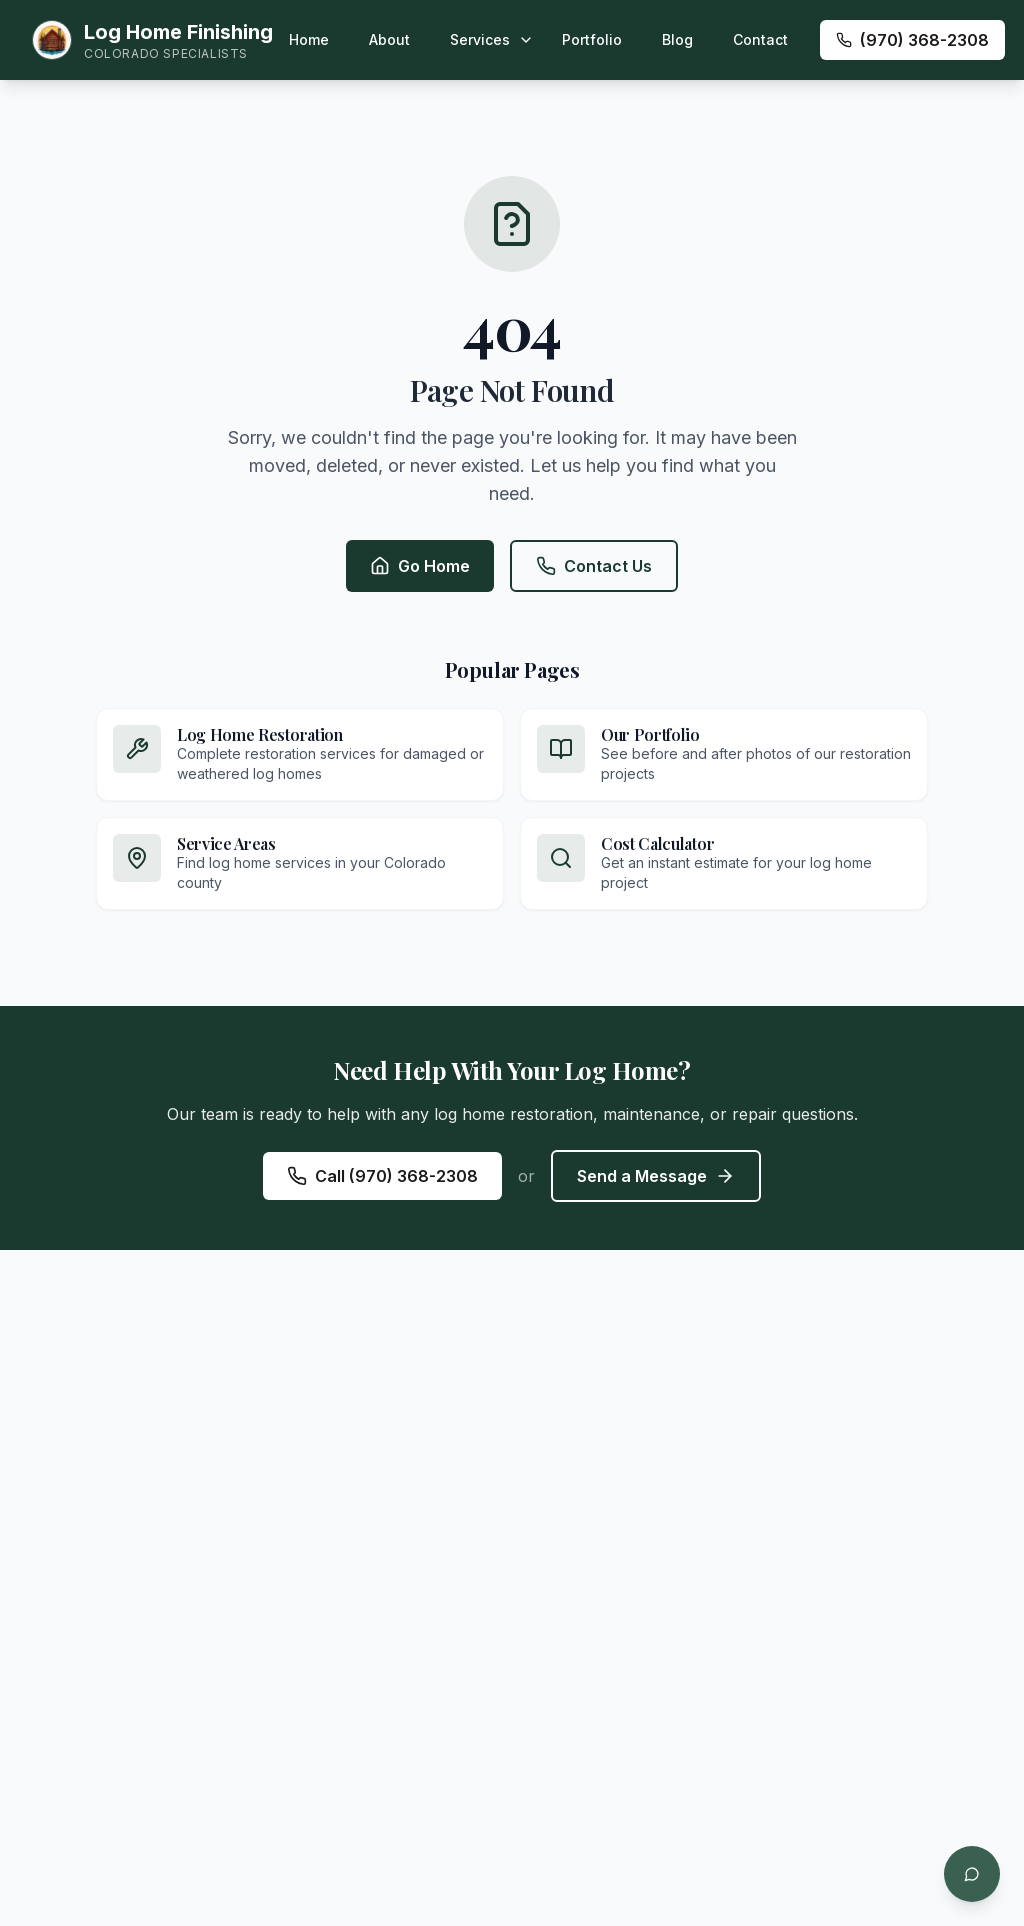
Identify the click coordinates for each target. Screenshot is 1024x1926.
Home (309, 39)
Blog (677, 39)
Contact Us (594, 566)
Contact (760, 39)
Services (480, 39)
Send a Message (656, 1176)
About (389, 39)
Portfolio (592, 39)
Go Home (420, 566)
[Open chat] (972, 1874)
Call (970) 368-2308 (382, 1176)
